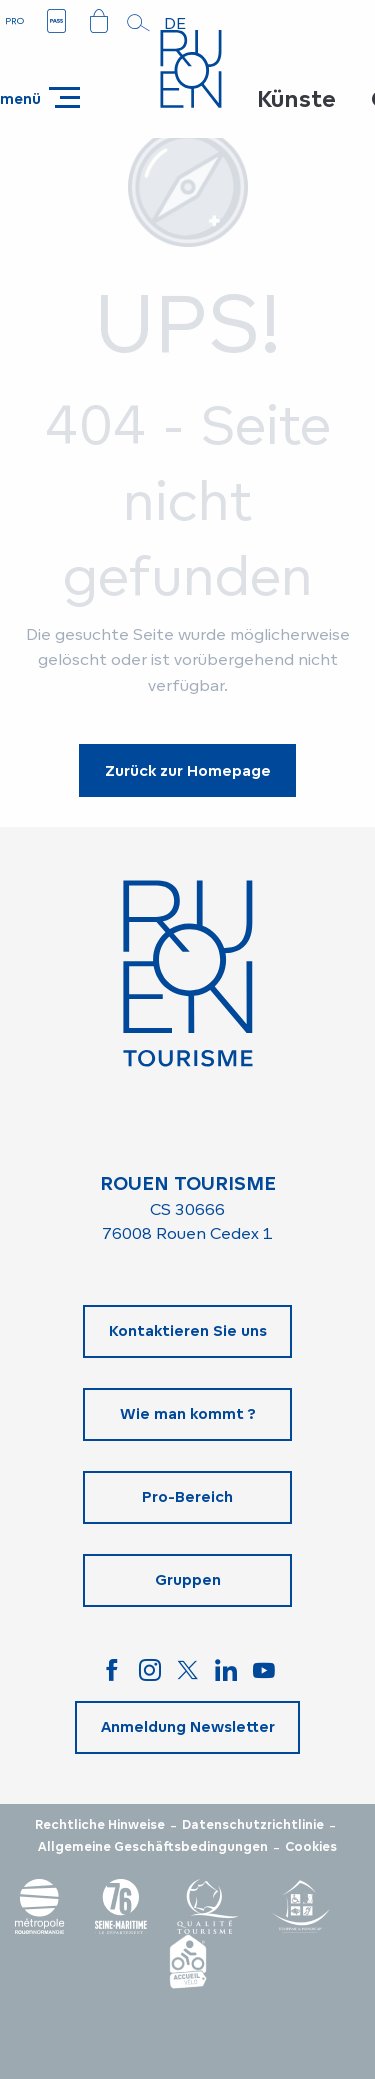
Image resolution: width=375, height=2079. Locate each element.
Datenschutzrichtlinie (253, 1825)
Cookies (311, 1847)
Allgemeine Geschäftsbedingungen (153, 1847)
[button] (139, 23)
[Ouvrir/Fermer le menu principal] (40, 97)
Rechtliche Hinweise (100, 1825)
